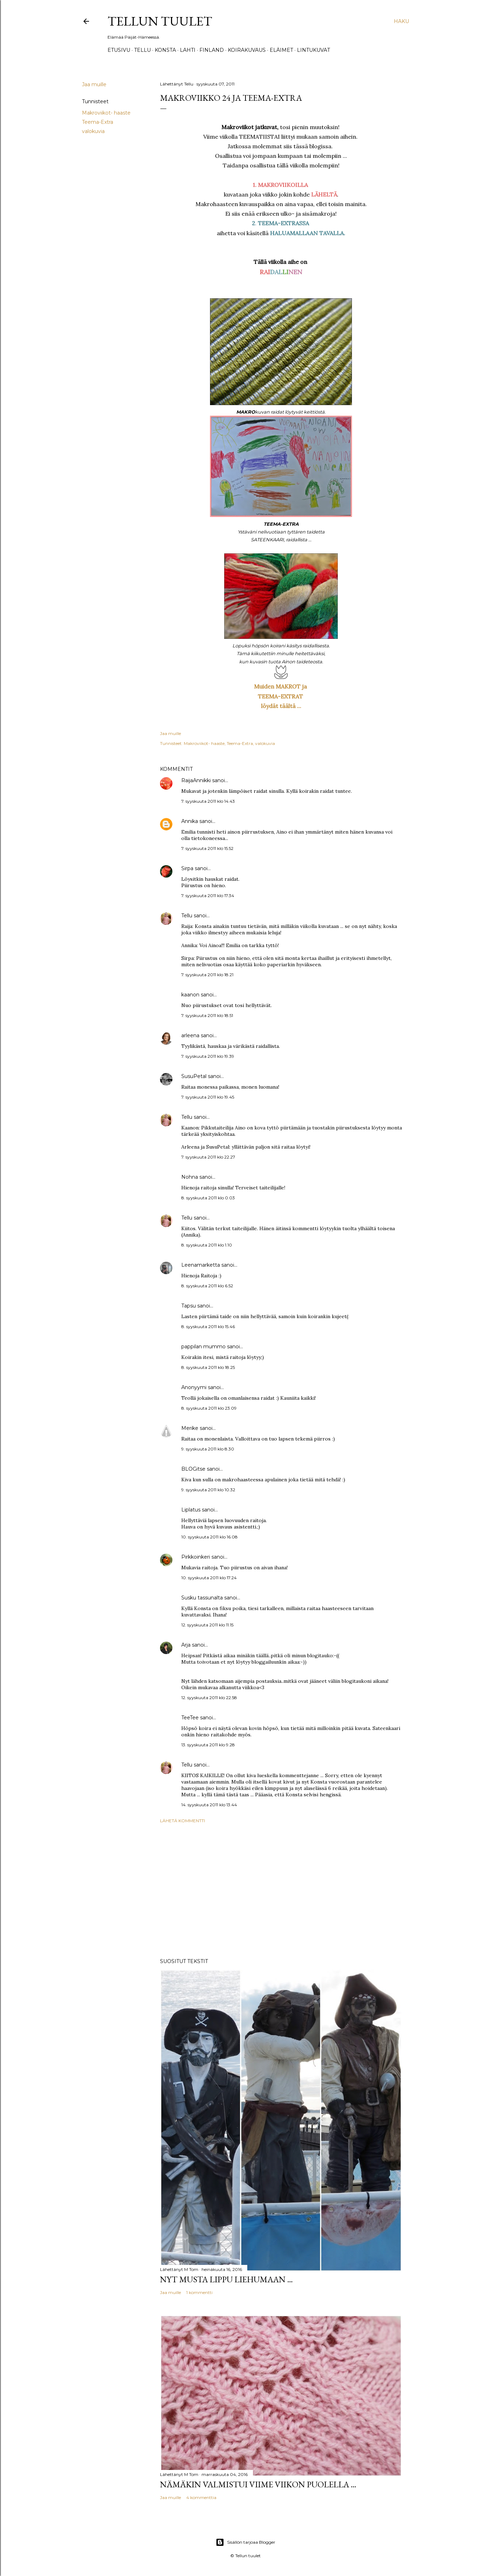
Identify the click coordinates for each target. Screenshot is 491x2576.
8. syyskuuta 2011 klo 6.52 (207, 1285)
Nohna (189, 1177)
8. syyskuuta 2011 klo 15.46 (208, 1326)
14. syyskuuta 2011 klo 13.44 (209, 1804)
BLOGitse (193, 1469)
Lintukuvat (313, 50)
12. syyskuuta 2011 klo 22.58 (209, 1697)
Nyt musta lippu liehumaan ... (226, 2279)
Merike (189, 1428)
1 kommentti (199, 2292)
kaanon (190, 994)
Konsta (165, 50)
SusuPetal (193, 1076)
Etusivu (118, 50)
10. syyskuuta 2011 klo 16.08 (209, 1536)
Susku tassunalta (202, 1597)
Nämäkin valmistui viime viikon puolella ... (258, 2484)
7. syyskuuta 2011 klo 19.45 (207, 1097)
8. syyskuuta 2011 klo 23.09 (209, 1408)
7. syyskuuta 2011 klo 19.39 (207, 1056)
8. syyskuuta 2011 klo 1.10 (206, 1245)
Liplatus (190, 1510)
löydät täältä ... (281, 705)
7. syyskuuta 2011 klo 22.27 (208, 1157)
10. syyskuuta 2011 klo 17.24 (209, 1577)
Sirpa (187, 868)
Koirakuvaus (247, 50)
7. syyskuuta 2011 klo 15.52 (207, 848)
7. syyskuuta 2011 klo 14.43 (208, 801)
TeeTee (190, 1717)
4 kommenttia (201, 2497)
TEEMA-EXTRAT (281, 696)
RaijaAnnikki (196, 780)
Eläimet (281, 50)
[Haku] (401, 21)
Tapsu (188, 1306)
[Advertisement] (281, 1890)
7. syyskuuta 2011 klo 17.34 (207, 895)
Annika (189, 821)
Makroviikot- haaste (106, 113)
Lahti (187, 50)
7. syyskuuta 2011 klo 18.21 (207, 974)
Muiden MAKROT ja (281, 686)
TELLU (142, 50)
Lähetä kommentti (182, 1820)
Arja (186, 1645)
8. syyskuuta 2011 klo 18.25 (208, 1367)
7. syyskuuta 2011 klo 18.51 (207, 1015)
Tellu (186, 915)
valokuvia (93, 131)
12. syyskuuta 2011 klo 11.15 (207, 1624)
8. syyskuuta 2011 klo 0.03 (208, 1197)
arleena (190, 1035)
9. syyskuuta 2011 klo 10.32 (208, 1489)
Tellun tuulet (159, 21)
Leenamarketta (200, 1265)
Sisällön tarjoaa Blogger (245, 2542)
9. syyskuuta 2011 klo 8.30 (207, 1449)
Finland (211, 50)
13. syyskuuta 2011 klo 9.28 (208, 1744)
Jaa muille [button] (94, 84)
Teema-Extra (97, 122)
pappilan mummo (203, 1346)
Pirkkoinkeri (195, 1557)
